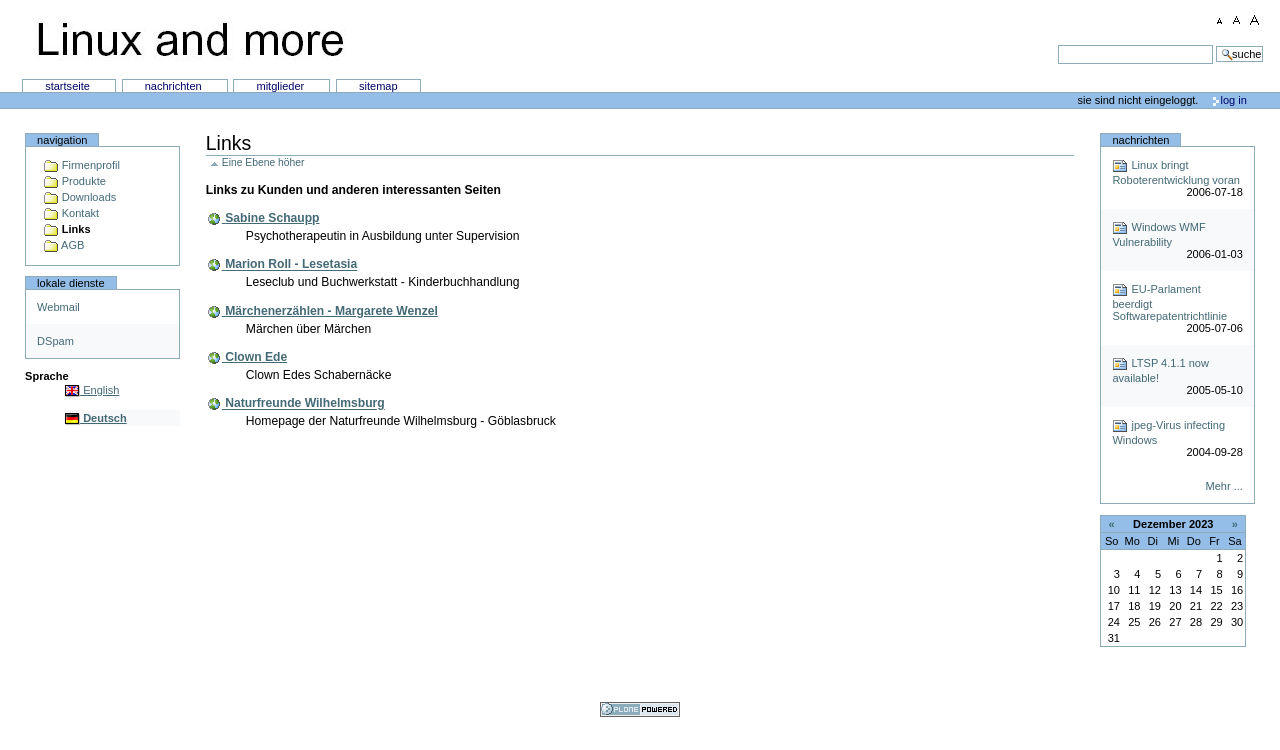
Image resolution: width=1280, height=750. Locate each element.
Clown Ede (256, 357)
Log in (1234, 100)
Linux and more (190, 40)
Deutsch (96, 418)
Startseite (69, 86)
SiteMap (378, 86)
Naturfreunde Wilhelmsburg (305, 404)
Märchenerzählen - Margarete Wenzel (331, 311)
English (92, 390)
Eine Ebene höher (263, 162)
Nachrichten (175, 86)
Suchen (622, 44)
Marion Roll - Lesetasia (291, 265)
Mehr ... (1223, 486)
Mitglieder (281, 86)
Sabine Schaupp (272, 218)
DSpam (55, 341)
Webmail (58, 307)
